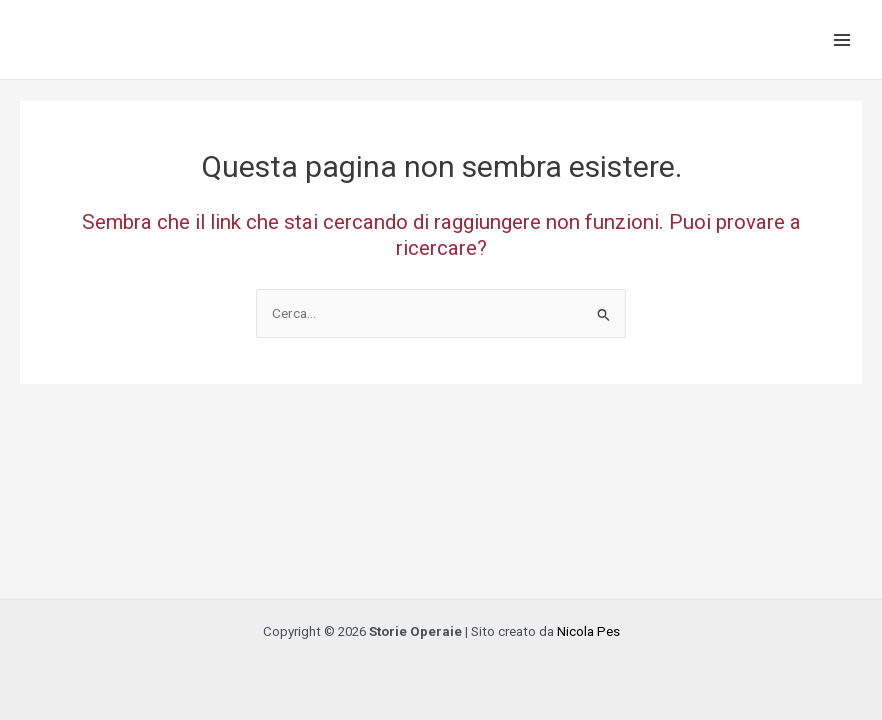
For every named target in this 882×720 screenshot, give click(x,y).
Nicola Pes (588, 631)
